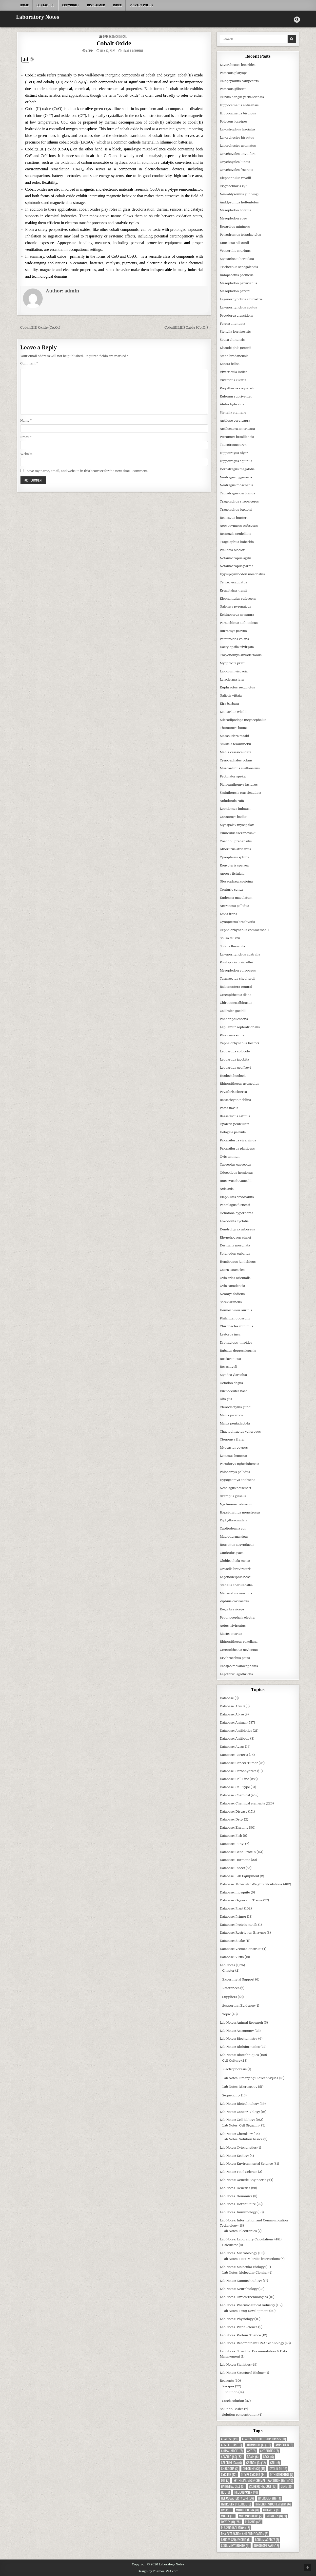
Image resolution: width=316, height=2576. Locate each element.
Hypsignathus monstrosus (240, 1512)
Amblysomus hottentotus (239, 202)
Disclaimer (96, 5)
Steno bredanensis (234, 356)
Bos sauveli (228, 1367)
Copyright (70, 5)
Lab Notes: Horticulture (238, 2204)
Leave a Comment (133, 50)
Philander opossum (235, 1318)
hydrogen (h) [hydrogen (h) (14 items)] (269, 2498)
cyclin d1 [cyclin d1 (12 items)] (278, 2468)
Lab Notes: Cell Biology (237, 2120)
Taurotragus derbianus (237, 493)
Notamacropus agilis (235, 558)
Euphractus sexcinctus (237, 687)
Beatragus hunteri (233, 518)
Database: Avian (232, 1746)
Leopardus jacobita (234, 1059)
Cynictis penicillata (234, 1124)
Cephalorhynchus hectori (239, 1043)
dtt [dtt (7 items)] (225, 2480)
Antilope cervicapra (235, 420)
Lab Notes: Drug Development (245, 2311)
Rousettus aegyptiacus (237, 1545)
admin (89, 50)
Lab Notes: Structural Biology (242, 2373)
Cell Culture (231, 2060)
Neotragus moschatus (236, 485)
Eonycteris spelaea (234, 865)
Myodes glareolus (233, 1375)
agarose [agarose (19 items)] (229, 2439)
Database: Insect (232, 1868)
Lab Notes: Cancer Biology (240, 2112)
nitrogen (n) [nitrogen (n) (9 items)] (277, 2516)
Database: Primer (233, 1916)
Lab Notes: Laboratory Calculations (247, 2239)
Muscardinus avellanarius (240, 768)
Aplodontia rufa (232, 801)
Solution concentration (239, 2414)
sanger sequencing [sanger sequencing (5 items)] (235, 2539)
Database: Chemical (114, 36)
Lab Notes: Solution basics (242, 2139)
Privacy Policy (141, 5)
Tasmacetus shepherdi (237, 978)
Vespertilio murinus (235, 250)
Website (26, 454)
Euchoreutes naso (233, 1391)
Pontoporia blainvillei (236, 962)
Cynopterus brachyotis (237, 922)
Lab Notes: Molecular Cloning (245, 2272)
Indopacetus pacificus (237, 275)
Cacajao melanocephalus (239, 1666)
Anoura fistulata (232, 873)
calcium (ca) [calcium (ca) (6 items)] (231, 2462)
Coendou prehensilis (236, 841)
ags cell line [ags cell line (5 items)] (231, 2445)
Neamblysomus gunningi (239, 194)
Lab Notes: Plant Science (238, 2327)
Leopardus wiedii (233, 712)
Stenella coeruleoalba (236, 1585)
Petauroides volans (234, 639)
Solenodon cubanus (235, 1253)
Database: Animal (233, 1722)
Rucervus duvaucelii (235, 1181)
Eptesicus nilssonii (234, 243)
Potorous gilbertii (233, 89)
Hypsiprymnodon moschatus (242, 574)
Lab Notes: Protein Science (240, 2335)
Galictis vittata (231, 695)
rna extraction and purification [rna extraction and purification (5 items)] (244, 2533)
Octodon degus (231, 1383)
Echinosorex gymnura (237, 614)
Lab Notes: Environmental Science (246, 2163)
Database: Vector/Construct (240, 1949)
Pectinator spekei (233, 776)
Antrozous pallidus (234, 906)
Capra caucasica (232, 1270)
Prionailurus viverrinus (238, 1140)
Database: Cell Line (234, 1779)
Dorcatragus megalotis (237, 469)
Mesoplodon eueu (233, 218)
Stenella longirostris (235, 331)
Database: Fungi (232, 1844)
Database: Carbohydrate (238, 1771)
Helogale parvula (233, 1132)
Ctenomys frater (232, 1439)
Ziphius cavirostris (234, 1601)
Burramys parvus (233, 631)
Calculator (230, 2245)
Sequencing (231, 2095)
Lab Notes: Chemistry (236, 2134)
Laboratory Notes (37, 17)
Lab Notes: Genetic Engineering (244, 2180)
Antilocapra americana (237, 429)
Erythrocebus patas (235, 1658)
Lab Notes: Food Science (238, 2172)
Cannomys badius (233, 817)
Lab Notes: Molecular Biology (242, 2267)
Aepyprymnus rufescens (239, 525)
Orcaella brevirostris (235, 1569)
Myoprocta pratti (232, 663)
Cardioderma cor (233, 1528)
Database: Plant (231, 1908)
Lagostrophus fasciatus (237, 129)
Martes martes (231, 1634)
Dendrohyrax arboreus (237, 1229)
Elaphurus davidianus (237, 1197)
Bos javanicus (230, 1359)
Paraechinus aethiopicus (238, 623)
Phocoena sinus (232, 1035)
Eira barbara (229, 703)
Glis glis (226, 1399)
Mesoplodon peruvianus (238, 283)
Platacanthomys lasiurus (239, 784)
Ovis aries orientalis (235, 1278)
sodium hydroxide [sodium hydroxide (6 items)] (235, 2545)
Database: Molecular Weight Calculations (251, 1884)
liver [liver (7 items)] (226, 2510)
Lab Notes (227, 1965)
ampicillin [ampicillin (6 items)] (284, 2445)
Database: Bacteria (234, 1755)
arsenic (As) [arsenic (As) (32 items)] (231, 2456)
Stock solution (233, 2401)
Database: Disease (233, 1811)
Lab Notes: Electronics (239, 2231)
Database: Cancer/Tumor (239, 1763)
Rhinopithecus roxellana (238, 1641)
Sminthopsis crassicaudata (240, 792)
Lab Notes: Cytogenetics (238, 2147)
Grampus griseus (233, 1496)
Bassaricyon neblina (235, 1100)
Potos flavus (229, 1108)
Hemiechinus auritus (236, 1310)
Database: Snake (232, 1941)
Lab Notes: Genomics (236, 2196)
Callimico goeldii (233, 1011)
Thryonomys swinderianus (240, 655)
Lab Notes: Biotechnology (239, 2104)
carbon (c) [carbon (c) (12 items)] (256, 2462)
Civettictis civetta (233, 380)
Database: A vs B (232, 1706)
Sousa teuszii (230, 938)
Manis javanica (231, 1415)
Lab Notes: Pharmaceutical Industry (247, 2305)
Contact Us (45, 5)
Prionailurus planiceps (237, 1148)
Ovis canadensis (232, 1286)
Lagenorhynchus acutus (238, 307)
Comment (29, 363)
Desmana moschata (235, 1245)
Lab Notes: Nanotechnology (241, 2281)
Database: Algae (232, 1714)
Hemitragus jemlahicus (238, 1261)
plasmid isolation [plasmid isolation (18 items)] (235, 2527)
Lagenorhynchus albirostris (241, 299)
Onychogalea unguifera (238, 154)
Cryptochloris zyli (233, 186)
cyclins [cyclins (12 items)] (228, 2474)
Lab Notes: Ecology (234, 2156)
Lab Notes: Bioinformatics (240, 2047)
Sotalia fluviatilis (232, 946)
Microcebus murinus (236, 1593)
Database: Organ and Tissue (241, 1900)
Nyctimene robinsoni (236, 1504)
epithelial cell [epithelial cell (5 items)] (232, 2486)
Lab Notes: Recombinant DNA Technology (252, 2343)
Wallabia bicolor (232, 550)
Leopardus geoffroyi (235, 1067)
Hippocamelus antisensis (239, 105)
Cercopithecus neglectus (239, 1650)
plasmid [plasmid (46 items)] (253, 2522)
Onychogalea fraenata (236, 170)
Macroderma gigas (234, 1536)
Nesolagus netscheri (235, 1488)
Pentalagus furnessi (235, 1205)
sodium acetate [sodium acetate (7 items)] (267, 2539)
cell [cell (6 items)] (275, 2462)
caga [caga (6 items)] (268, 2456)
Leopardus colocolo (235, 1051)
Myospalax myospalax (237, 825)
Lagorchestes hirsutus (237, 137)
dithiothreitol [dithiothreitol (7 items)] (281, 2474)
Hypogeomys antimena (237, 1480)
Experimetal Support (238, 1979)
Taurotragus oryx (233, 445)
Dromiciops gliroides (236, 1342)
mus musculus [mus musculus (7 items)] (250, 2516)
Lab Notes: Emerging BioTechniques (250, 2078)
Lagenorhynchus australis (240, 954)
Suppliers (229, 1997)
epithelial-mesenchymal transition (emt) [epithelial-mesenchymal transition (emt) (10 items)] (263, 2480)
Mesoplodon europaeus (238, 970)
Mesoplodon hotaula (235, 210)
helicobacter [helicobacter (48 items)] (246, 2492)
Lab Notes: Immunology (238, 2212)
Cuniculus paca (231, 1553)
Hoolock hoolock (233, 1076)
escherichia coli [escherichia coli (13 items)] (262, 2486)
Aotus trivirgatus (233, 1625)
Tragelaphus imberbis (237, 542)
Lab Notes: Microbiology (238, 2253)
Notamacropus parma (236, 566)
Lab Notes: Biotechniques (239, 2055)
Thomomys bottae (234, 728)
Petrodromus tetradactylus (240, 234)
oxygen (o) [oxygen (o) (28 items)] (230, 2522)
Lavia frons (228, 914)
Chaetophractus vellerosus (240, 1431)
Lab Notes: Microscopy (239, 2087)
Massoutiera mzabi (234, 736)
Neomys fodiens (232, 1294)
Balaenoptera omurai (236, 987)
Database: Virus (232, 1957)
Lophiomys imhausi (235, 809)
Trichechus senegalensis (239, 267)
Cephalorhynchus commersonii (244, 930)
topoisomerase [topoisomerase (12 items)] (266, 2545)
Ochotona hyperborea (236, 1213)
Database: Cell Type (235, 1787)
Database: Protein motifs (238, 1925)
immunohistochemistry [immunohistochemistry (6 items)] (273, 2504)
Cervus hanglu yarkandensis (242, 97)
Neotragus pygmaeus (236, 477)
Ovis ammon (229, 1156)
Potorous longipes (233, 121)
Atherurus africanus (235, 849)
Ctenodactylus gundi (236, 1407)
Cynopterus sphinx (234, 857)
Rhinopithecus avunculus (239, 1083)
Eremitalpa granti (233, 590)
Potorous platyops (233, 73)
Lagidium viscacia (234, 671)
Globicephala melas (235, 1561)
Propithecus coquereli (237, 388)
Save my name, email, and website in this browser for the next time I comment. (87, 471)
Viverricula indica (233, 372)
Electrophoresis (234, 2069)
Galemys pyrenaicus (235, 606)
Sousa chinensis (232, 340)
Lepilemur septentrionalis (240, 1027)
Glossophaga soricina (236, 881)
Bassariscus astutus (235, 1116)
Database (227, 1698)
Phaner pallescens (234, 1019)
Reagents (227, 2380)
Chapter (228, 1970)
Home (24, 5)
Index (117, 5)
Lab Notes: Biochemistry (238, 2038)
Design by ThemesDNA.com (158, 2571)
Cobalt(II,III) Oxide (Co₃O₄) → (188, 327)
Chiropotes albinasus (236, 1003)
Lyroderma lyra (232, 679)
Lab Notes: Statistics (235, 2364)
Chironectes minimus (236, 1326)
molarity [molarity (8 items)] (271, 2510)
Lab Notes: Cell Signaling (241, 2125)
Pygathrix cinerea (233, 1092)
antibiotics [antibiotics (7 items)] (269, 2451)
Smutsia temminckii (235, 744)
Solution (231, 2392)
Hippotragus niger (234, 453)
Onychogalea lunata (235, 162)
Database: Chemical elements (242, 1803)
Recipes (228, 2386)
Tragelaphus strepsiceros (239, 501)
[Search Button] (297, 20)
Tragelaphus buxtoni (236, 509)
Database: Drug (231, 1819)
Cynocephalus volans (236, 760)
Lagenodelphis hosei (236, 1577)
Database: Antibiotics (236, 1730)
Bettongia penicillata (235, 534)
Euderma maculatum (236, 898)
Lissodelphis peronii (235, 348)
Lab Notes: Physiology (237, 2319)
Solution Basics (231, 2409)
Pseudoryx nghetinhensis (239, 1464)
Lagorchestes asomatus (238, 145)
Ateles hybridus (232, 404)
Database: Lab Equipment (239, 1876)
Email (26, 437)
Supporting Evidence (238, 2005)
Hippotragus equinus (236, 461)
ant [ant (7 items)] (251, 2451)
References (230, 1988)
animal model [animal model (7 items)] (232, 2451)
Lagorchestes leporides (238, 65)
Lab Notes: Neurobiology (238, 2289)
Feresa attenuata (232, 323)
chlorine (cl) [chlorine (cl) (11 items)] (254, 2468)
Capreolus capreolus (235, 1164)
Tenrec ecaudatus (233, 582)
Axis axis (227, 1189)
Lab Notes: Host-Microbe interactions (251, 2259)
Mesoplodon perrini (235, 291)
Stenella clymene (233, 412)
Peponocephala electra (237, 1617)
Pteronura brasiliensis (237, 437)
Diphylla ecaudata (233, 1520)
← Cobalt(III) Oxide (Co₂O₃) (38, 327)
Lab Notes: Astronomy (237, 2031)
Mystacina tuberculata (237, 259)
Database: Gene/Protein (238, 1852)
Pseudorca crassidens (236, 315)
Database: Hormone (235, 1860)
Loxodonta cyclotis (234, 1221)
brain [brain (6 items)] (252, 2456)
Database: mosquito (235, 1892)
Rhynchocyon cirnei (235, 1237)
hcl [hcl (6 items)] (225, 2492)
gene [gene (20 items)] (287, 2486)
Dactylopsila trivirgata (237, 647)
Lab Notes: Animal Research (241, 2022)
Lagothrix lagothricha (236, 1674)
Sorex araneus (231, 1302)
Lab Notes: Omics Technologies (244, 2297)
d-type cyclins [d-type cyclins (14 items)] (253, 2474)
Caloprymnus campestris (239, 81)
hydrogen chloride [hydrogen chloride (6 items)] (236, 2504)
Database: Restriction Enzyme (243, 1932)
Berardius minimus (235, 226)
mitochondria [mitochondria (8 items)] (247, 2510)
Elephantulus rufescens (238, 598)
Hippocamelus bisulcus (238, 113)
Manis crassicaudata (235, 752)
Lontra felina (229, 364)
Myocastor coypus (234, 1447)
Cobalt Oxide (114, 43)
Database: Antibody (234, 1738)
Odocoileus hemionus (236, 1172)
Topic (226, 2014)
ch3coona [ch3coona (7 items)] (229, 2468)
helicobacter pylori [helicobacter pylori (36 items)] (237, 2498)
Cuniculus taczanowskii (238, 833)
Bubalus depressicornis (238, 1350)
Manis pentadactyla (235, 1423)
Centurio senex (231, 889)
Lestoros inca (230, 1334)
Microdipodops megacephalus (243, 720)
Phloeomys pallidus (235, 1472)
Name (26, 420)
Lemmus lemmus (233, 1456)
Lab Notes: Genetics (235, 2188)
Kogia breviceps (232, 1609)
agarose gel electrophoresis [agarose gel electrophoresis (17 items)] (264, 2439)
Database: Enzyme (234, 1827)
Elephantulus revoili (235, 178)
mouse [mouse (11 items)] (227, 2516)
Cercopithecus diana (235, 995)
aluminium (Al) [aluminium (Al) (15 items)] (258, 2445)
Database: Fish (231, 1835)
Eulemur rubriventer (236, 396)
